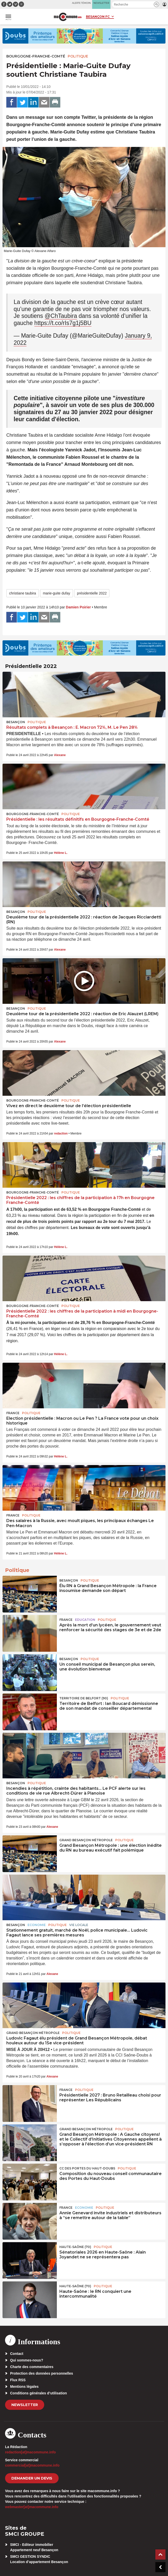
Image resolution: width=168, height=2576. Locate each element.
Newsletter (24, 2404)
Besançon (15, 722)
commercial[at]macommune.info (32, 2465)
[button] (156, 4)
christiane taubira (22, 593)
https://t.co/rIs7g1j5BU (62, 323)
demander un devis (31, 2478)
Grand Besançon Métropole (86, 1840)
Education (85, 1620)
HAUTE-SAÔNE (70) (75, 2247)
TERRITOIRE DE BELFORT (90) (83, 1698)
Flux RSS (18, 2380)
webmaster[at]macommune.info (31, 2507)
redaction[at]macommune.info (30, 2452)
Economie (37, 1925)
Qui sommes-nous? (26, 2360)
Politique (78, 56)
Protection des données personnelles (41, 2373)
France (12, 1413)
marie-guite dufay (56, 593)
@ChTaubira (61, 316)
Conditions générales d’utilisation (38, 2393)
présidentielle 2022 (92, 593)
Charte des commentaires (31, 2367)
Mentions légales (24, 2387)
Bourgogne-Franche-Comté (35, 56)
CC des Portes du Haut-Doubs (87, 2168)
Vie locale (78, 1925)
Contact (16, 2354)
